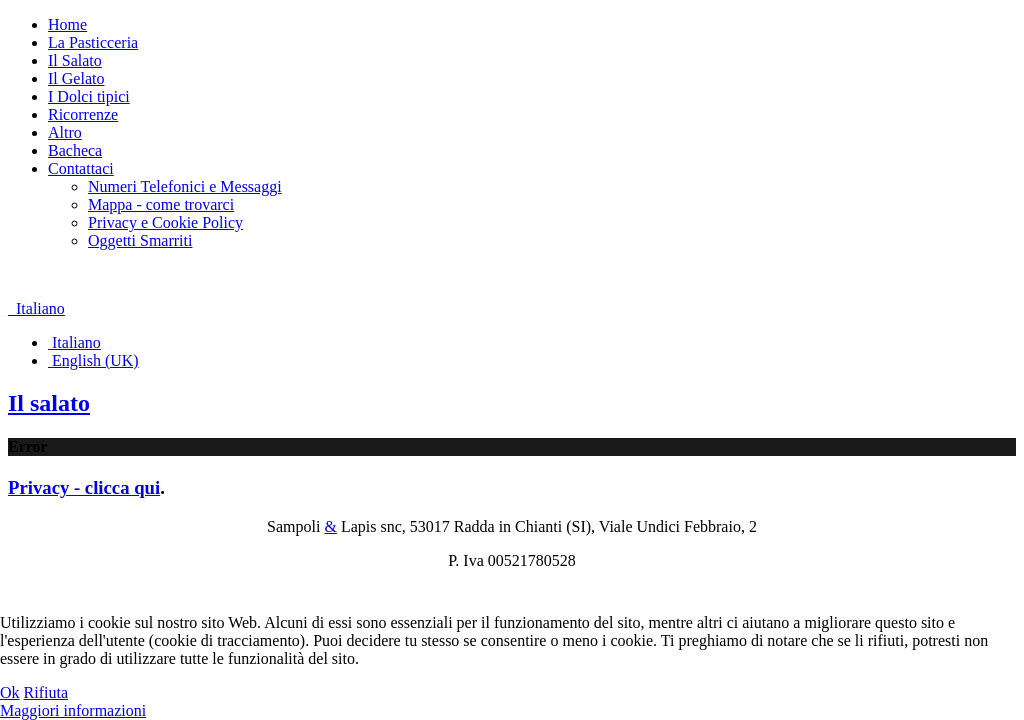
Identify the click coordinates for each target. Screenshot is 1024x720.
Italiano (36, 308)
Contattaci (81, 168)
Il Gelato (76, 78)
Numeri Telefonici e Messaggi (185, 186)
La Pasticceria (93, 42)
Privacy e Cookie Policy (165, 222)
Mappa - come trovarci (161, 204)
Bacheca (75, 150)
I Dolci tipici (89, 96)
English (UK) (93, 360)
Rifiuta (46, 692)
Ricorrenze (83, 114)
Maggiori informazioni (73, 710)
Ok (10, 692)
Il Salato (75, 60)
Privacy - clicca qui (84, 487)
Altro (65, 132)
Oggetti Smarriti (140, 240)
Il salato (49, 403)
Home (67, 24)
